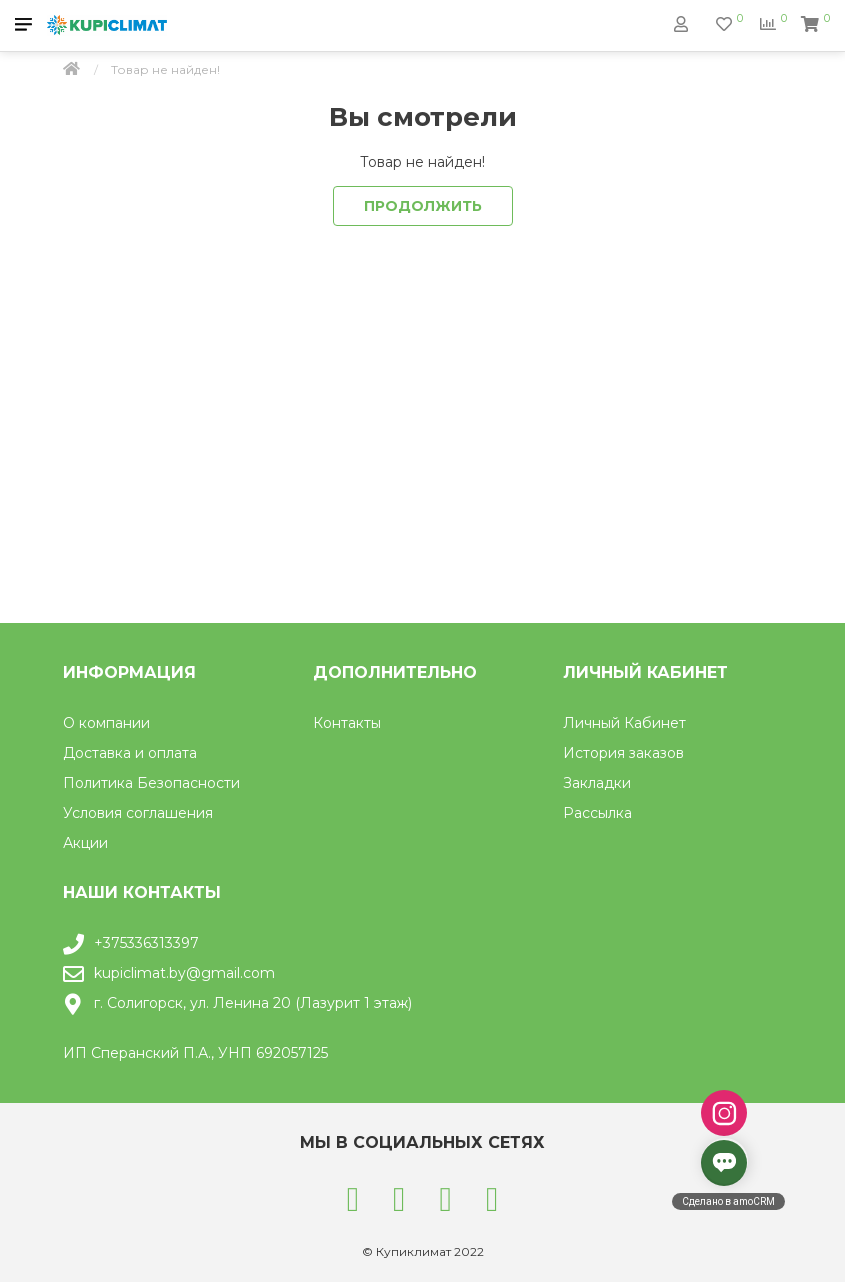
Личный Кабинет (624, 723)
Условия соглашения (138, 813)
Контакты (347, 723)
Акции (85, 843)
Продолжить (423, 206)
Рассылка (597, 813)
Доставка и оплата (130, 753)
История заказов (623, 753)
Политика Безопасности (151, 783)
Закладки (597, 783)
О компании (106, 723)
